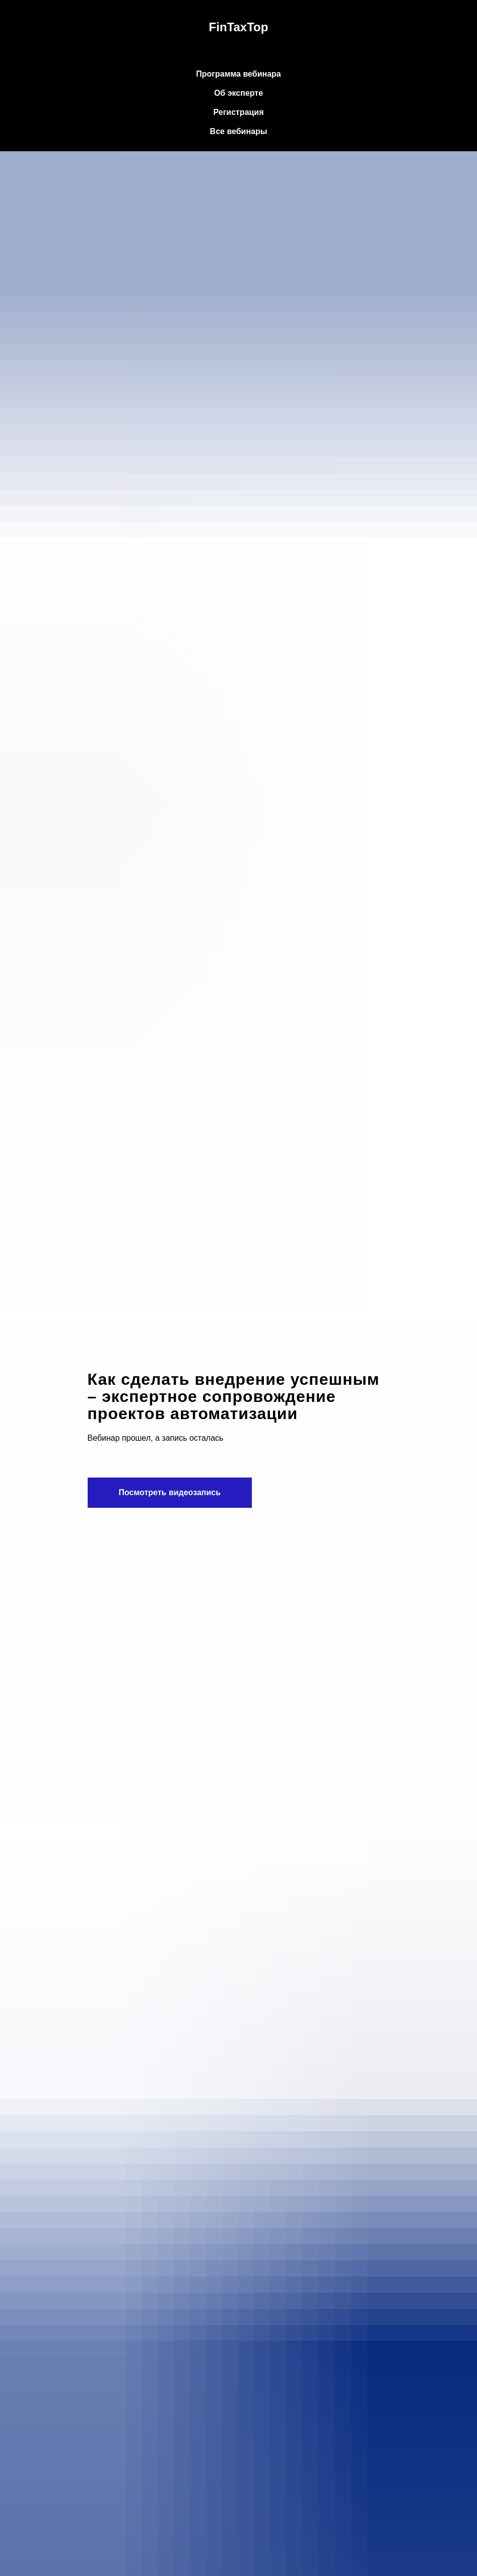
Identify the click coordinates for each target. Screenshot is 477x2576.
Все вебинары (238, 131)
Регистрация (238, 112)
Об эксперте (238, 93)
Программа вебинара (238, 74)
